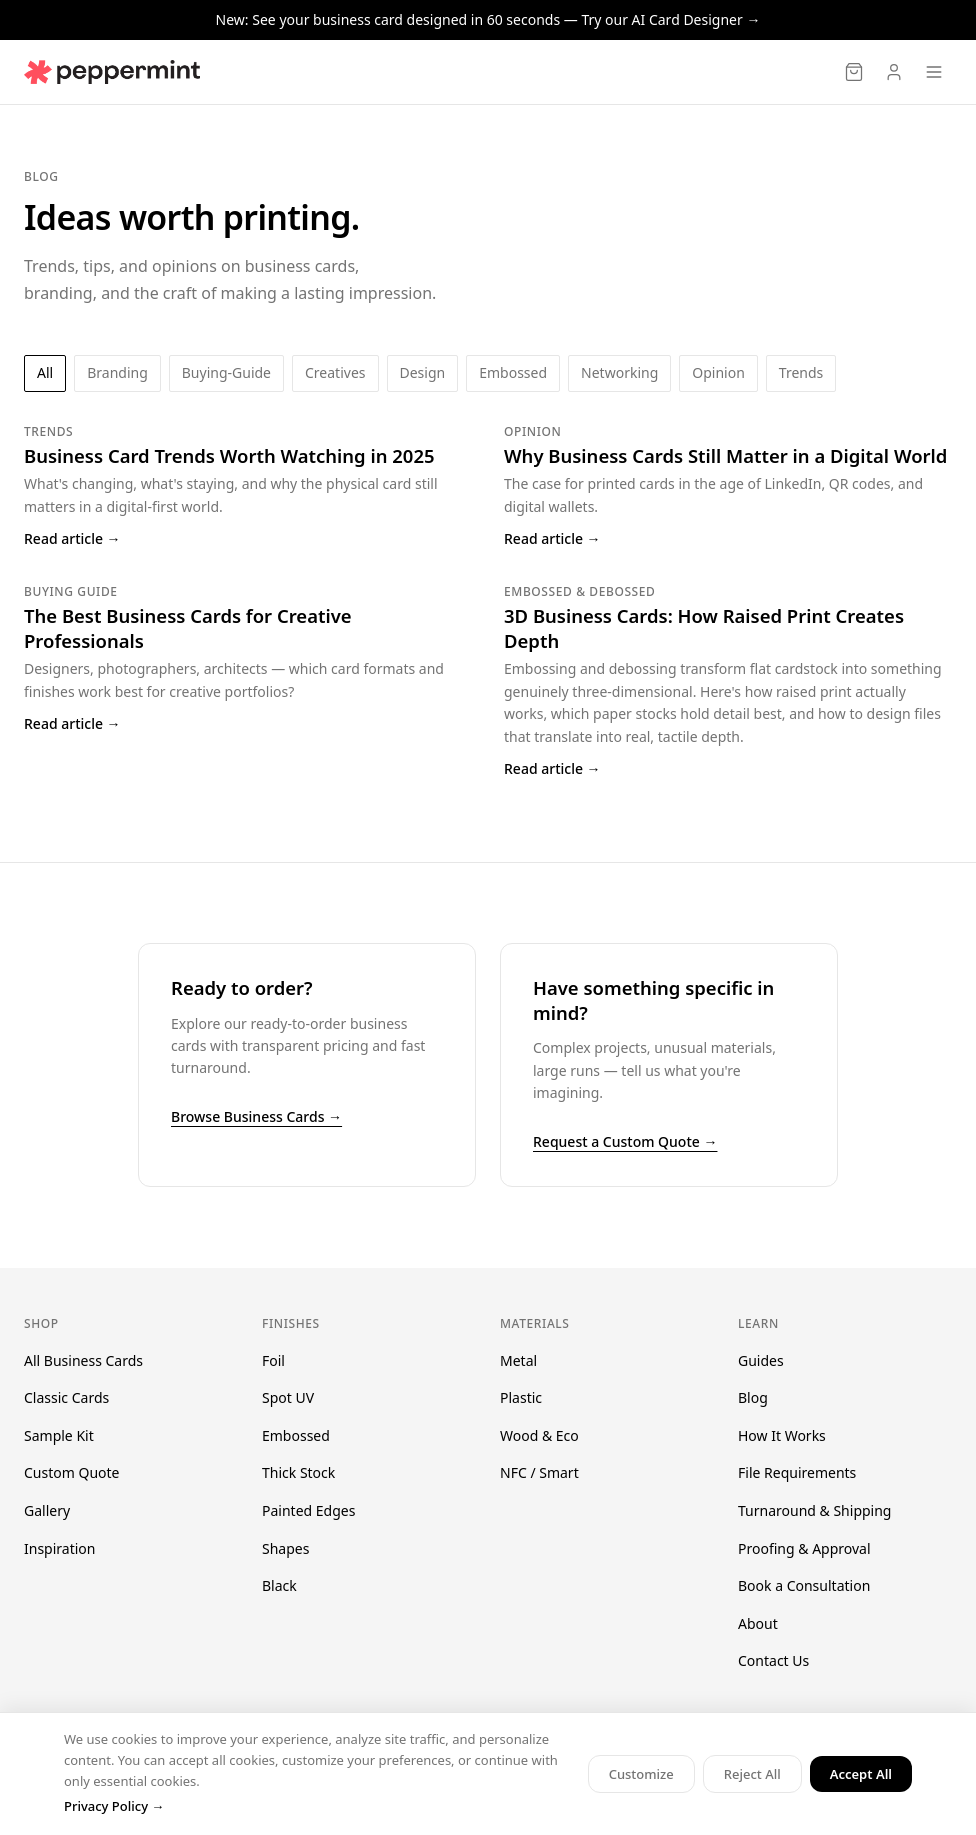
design (423, 372)
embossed (513, 372)
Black (279, 1585)
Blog (753, 1397)
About (758, 1623)
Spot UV (288, 1397)
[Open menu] (934, 72)
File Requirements (797, 1472)
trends (801, 372)
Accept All (861, 1774)
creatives (335, 372)
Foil (273, 1360)
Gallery (47, 1510)
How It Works (782, 1435)
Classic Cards (66, 1397)
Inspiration (59, 1548)
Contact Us (773, 1660)
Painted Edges (308, 1510)
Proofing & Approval (804, 1548)
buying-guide (226, 372)
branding (117, 372)
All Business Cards (83, 1360)
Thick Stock (298, 1472)
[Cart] (854, 72)
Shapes (285, 1548)
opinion (718, 372)
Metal (518, 1360)
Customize (641, 1774)
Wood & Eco (539, 1435)
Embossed (296, 1435)
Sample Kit (59, 1435)
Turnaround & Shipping (814, 1510)
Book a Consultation (804, 1585)
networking (619, 372)
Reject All (752, 1774)
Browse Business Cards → (256, 1116)
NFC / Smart (539, 1472)
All (45, 372)
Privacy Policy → (114, 1806)
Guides (761, 1360)
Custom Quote (71, 1472)
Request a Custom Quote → (625, 1141)
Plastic (521, 1397)
